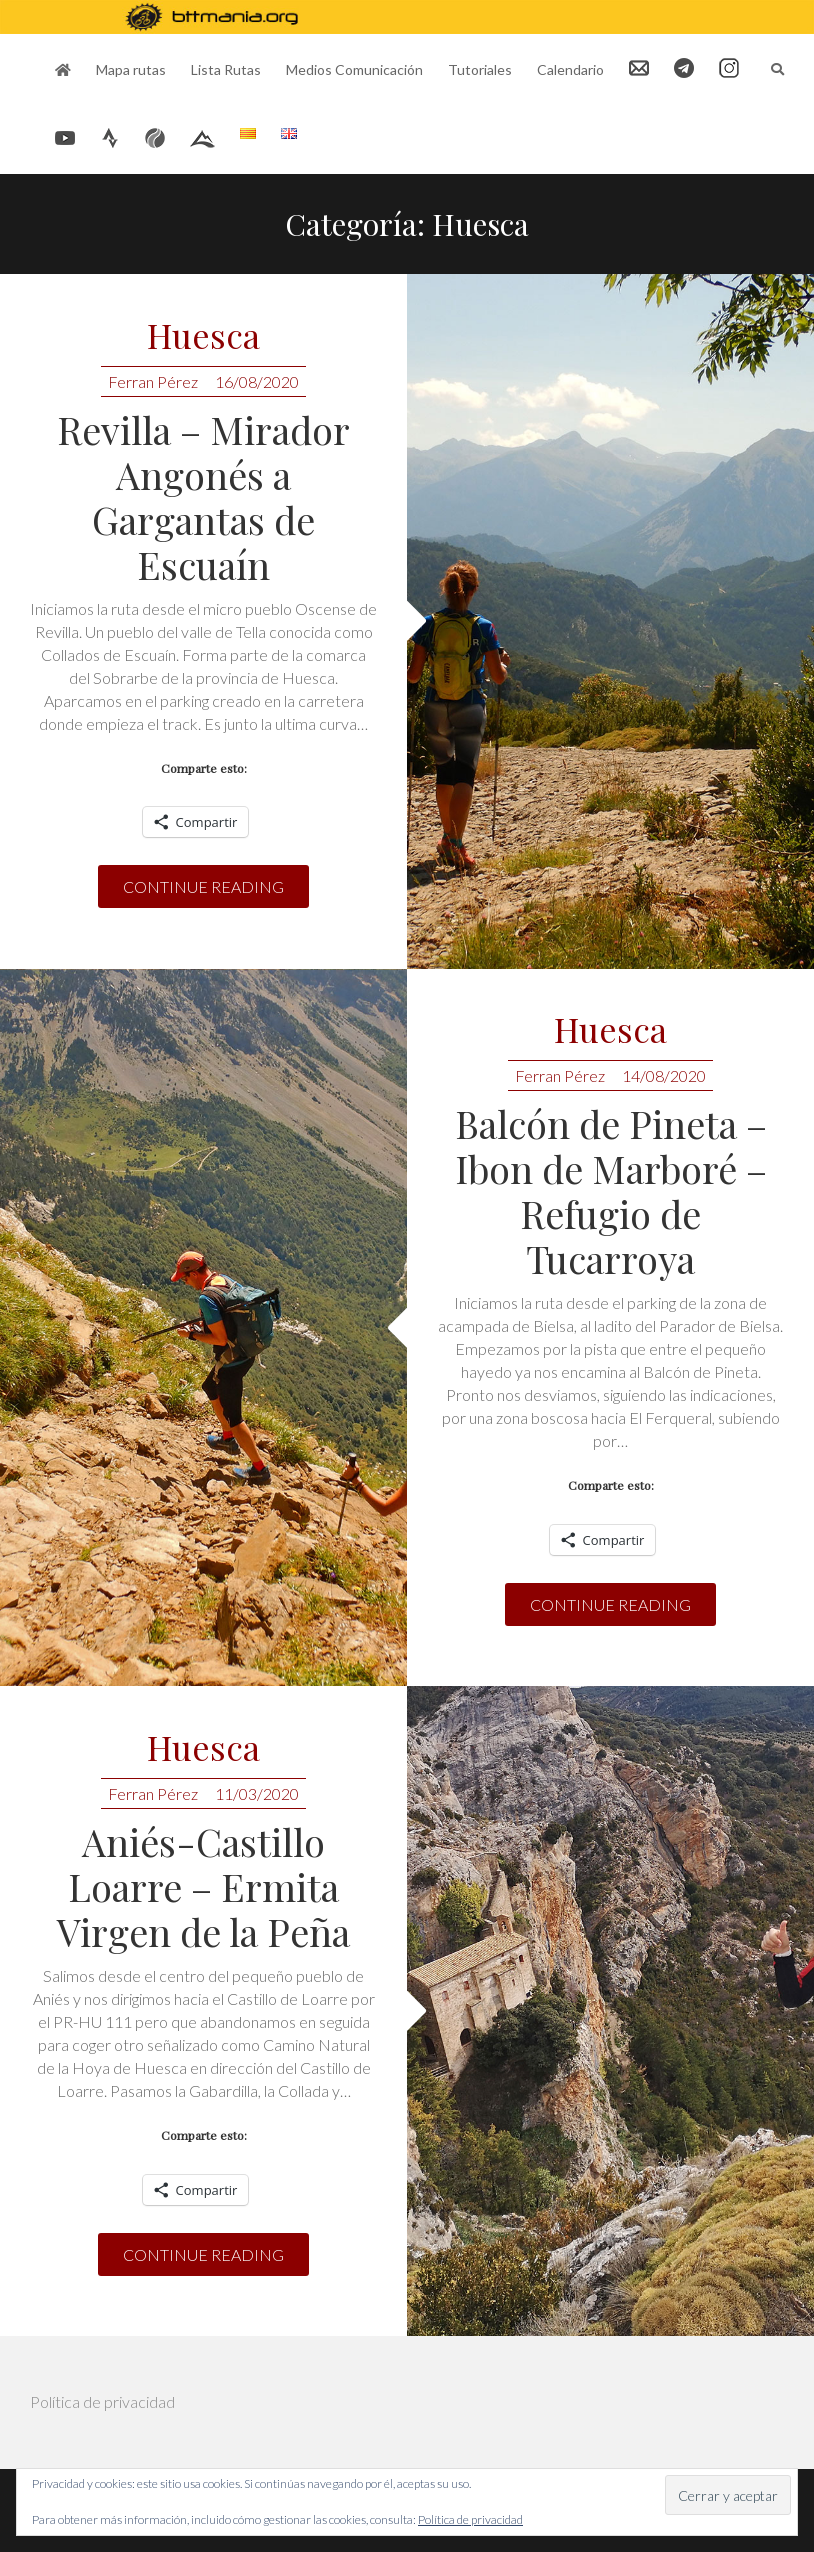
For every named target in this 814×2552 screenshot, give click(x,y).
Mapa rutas (131, 69)
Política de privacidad (102, 2401)
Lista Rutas (226, 69)
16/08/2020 (257, 381)
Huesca (203, 336)
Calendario (570, 69)
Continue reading (203, 886)
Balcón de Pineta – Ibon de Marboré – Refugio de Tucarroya (611, 1191)
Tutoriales (480, 69)
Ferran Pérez (153, 381)
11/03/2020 (257, 1793)
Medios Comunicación (354, 69)
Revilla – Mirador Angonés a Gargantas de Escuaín (203, 497)
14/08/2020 (664, 1075)
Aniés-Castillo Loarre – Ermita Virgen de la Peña (203, 1886)
